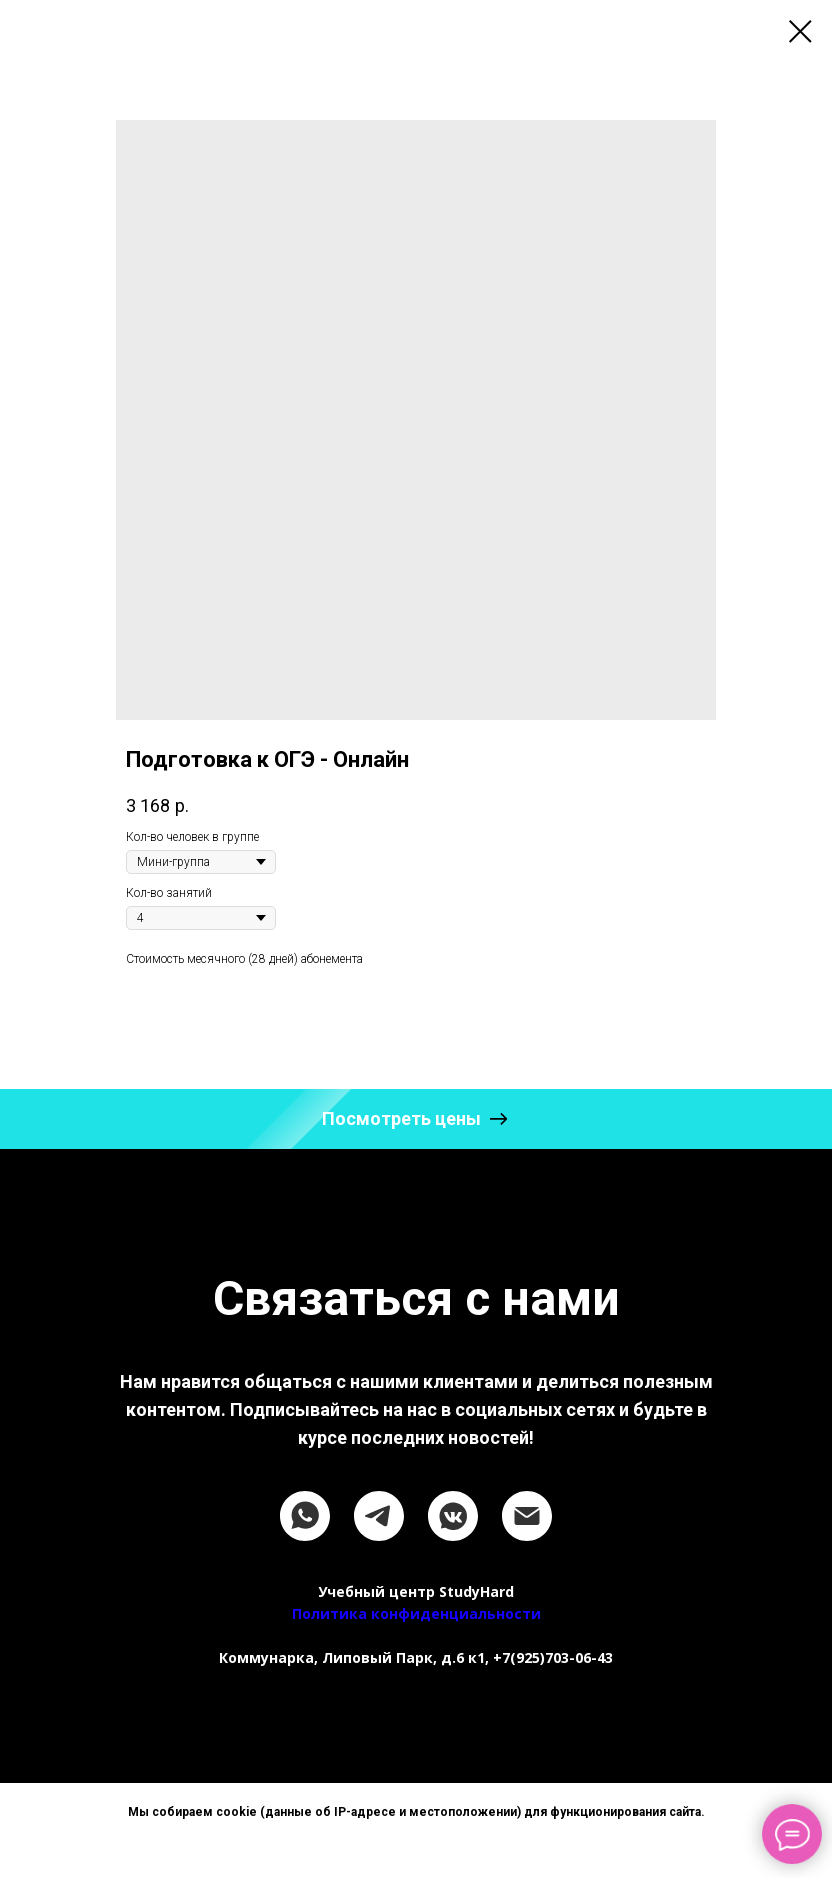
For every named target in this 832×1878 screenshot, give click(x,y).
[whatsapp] (305, 1516)
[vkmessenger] (453, 1516)
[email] (527, 1516)
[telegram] (379, 1516)
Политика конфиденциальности (416, 1613)
